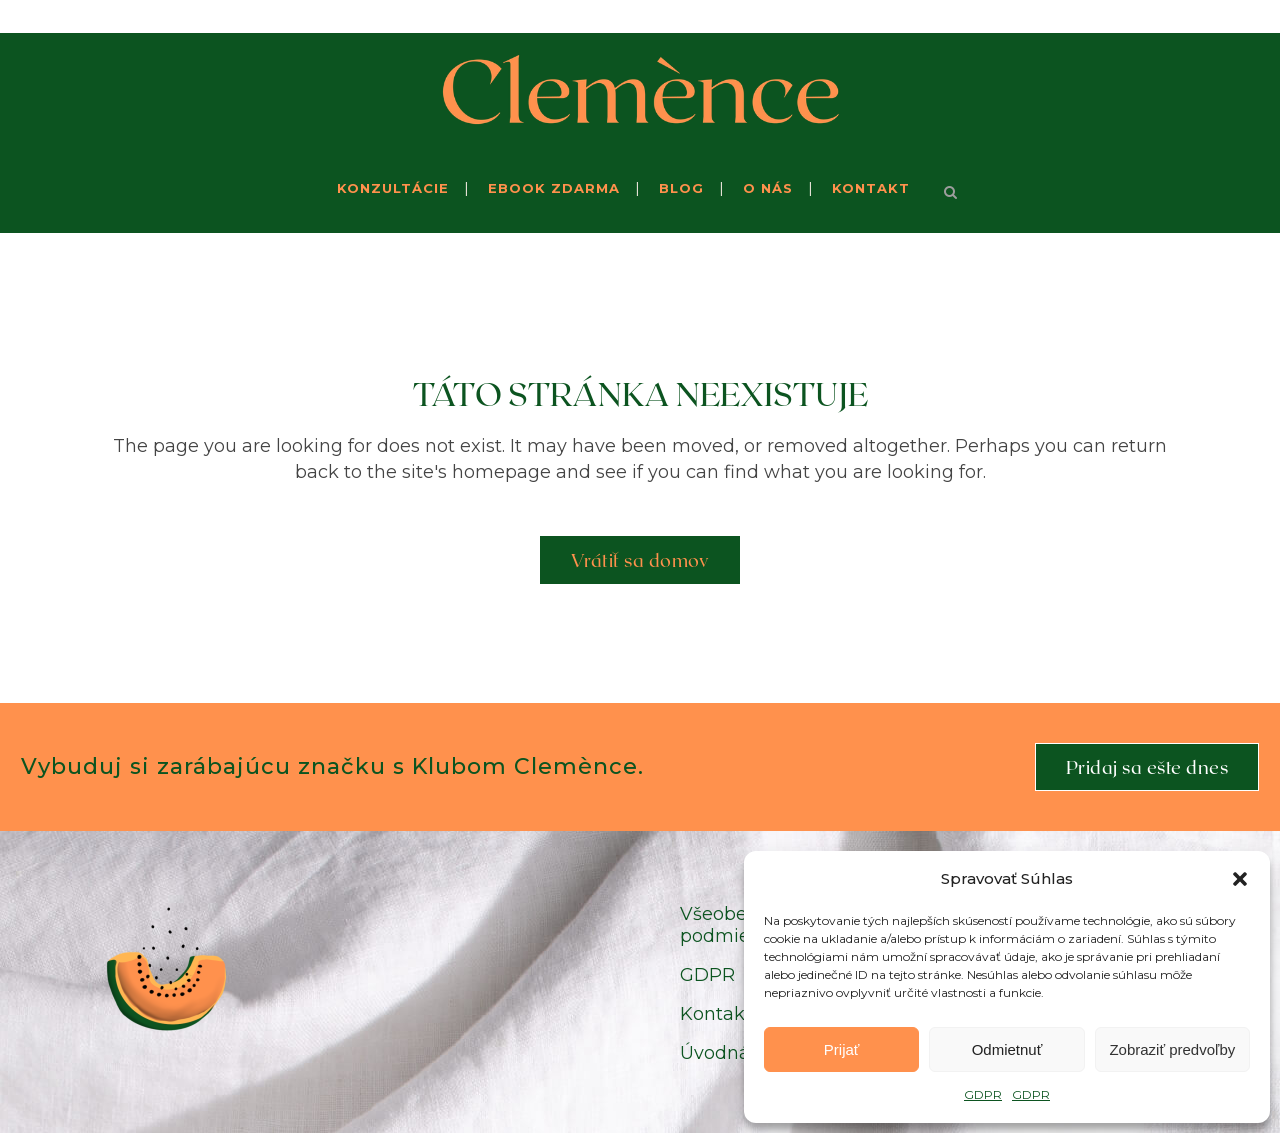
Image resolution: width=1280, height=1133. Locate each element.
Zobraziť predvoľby (1172, 1049)
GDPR (983, 1094)
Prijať (842, 1049)
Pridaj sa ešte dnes (1147, 767)
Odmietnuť (1007, 1049)
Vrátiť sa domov (640, 560)
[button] (1240, 879)
